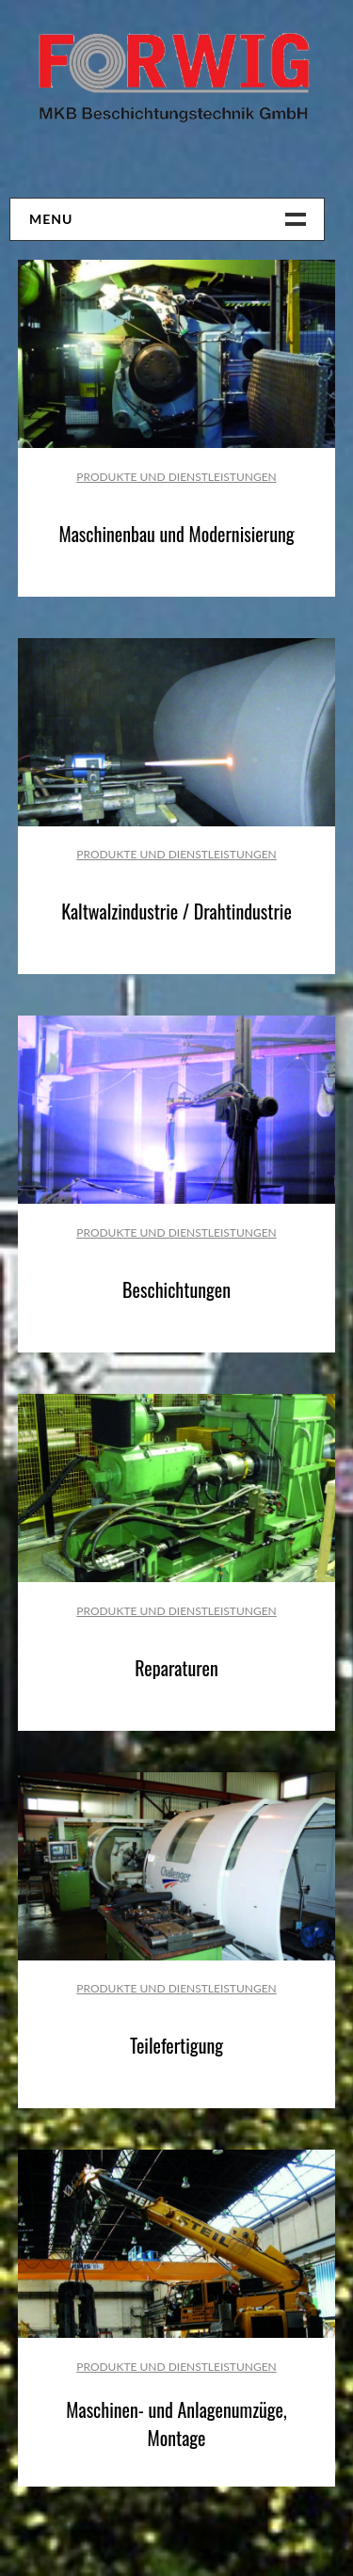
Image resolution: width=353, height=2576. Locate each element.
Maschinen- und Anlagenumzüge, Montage (176, 2423)
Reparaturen (176, 1668)
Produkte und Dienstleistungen (176, 477)
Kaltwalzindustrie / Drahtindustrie (176, 911)
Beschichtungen (176, 1289)
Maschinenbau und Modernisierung (176, 534)
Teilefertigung (176, 2045)
